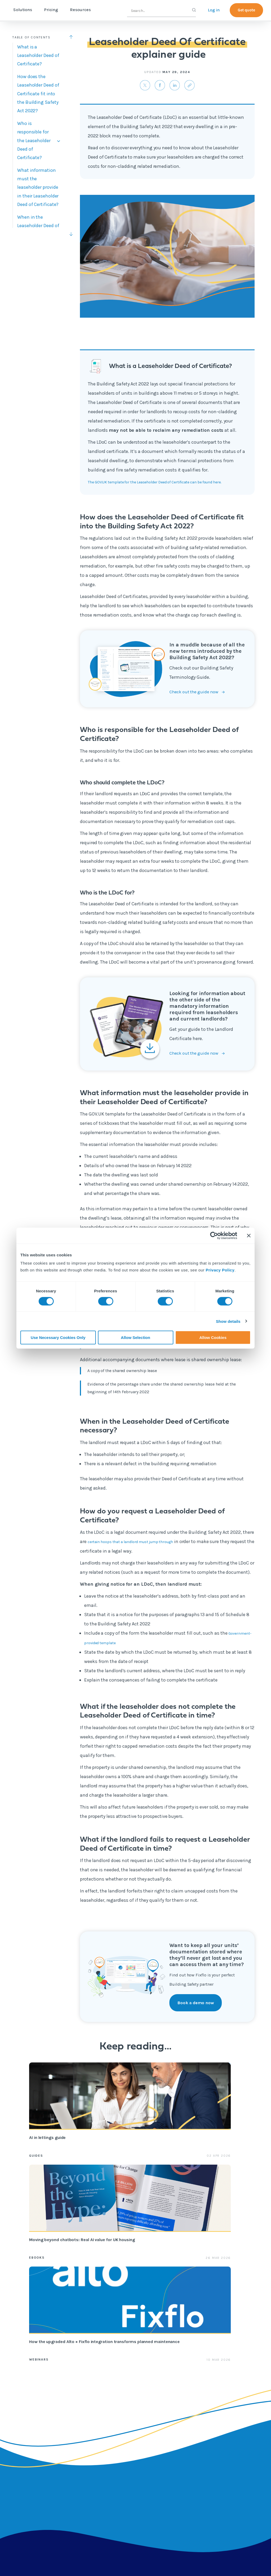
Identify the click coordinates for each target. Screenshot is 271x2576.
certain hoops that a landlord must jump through (140, 1550)
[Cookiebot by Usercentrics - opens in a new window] (214, 1235)
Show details (228, 1321)
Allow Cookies (213, 1337)
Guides (36, 2164)
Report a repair (175, 2495)
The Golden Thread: (247, 2547)
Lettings (83, 2412)
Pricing (73, 9)
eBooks (110, 2164)
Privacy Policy (220, 1270)
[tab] (38, 55)
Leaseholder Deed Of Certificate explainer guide (178, 2547)
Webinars (186, 2164)
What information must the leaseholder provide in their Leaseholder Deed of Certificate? (37, 187)
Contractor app (175, 2472)
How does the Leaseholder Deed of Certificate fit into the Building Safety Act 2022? (38, 94)
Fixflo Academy (175, 2431)
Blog (122, 2423)
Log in (214, 9)
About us (212, 2412)
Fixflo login (172, 2484)
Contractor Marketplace (87, 2465)
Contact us (214, 2435)
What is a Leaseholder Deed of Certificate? (38, 55)
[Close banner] (249, 1235)
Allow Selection (135, 1337)
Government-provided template (117, 1651)
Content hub (130, 2412)
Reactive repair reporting (89, 2446)
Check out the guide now (196, 701)
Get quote (246, 10)
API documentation (176, 2458)
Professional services (172, 2416)
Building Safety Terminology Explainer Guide (85, 2547)
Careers (211, 2423)
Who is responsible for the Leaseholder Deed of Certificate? (34, 140)
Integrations (87, 2480)
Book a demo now (197, 2011)
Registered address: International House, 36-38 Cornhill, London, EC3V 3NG (65, 2564)
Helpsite (169, 2442)
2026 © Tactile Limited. (160, 2565)
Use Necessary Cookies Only (58, 1337)
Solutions (44, 9)
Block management (88, 2427)
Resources (102, 9)
